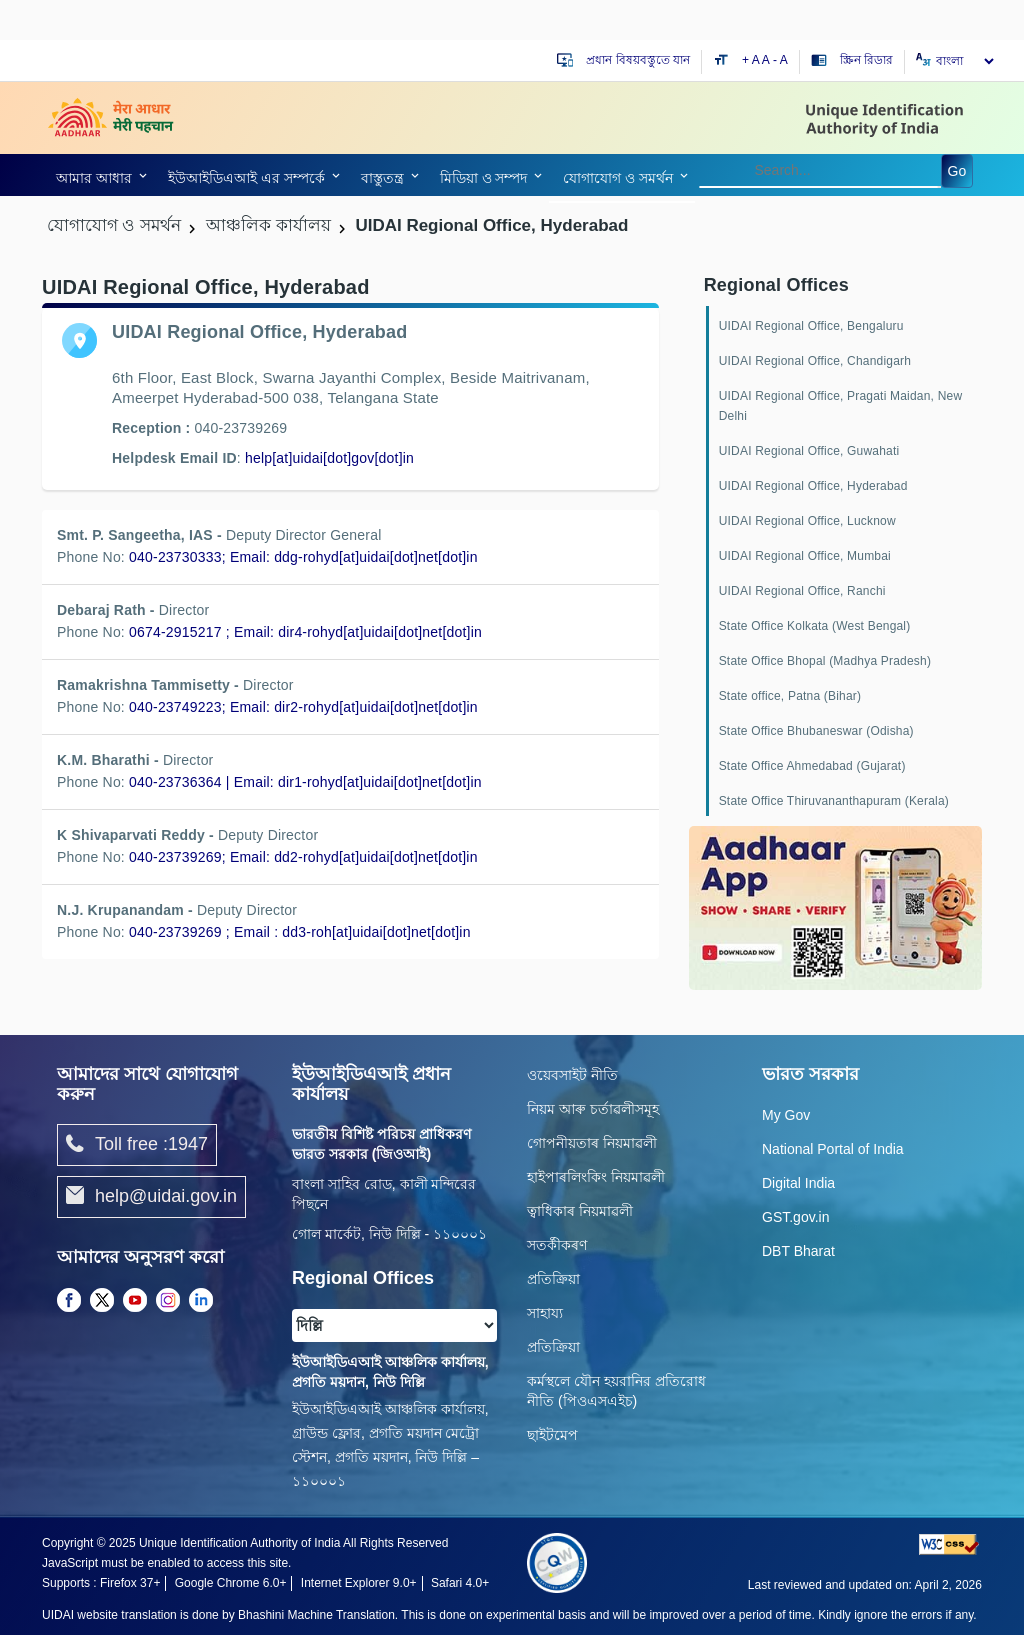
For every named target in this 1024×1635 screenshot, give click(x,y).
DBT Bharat (798, 1251)
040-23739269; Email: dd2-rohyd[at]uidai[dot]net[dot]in (303, 857)
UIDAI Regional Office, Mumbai (805, 556)
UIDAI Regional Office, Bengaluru (811, 326)
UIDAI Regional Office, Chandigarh (815, 361)
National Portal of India (833, 1149)
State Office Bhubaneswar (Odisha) (816, 731)
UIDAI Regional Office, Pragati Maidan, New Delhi (841, 406)
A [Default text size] (766, 60)
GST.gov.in (795, 1217)
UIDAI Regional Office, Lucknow (807, 521)
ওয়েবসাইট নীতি (572, 1075)
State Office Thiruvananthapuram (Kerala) (834, 801)
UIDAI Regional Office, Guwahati (809, 451)
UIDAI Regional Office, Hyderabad (813, 486)
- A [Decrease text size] (780, 60)
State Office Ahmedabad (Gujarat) (812, 766)
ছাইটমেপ (552, 1435)
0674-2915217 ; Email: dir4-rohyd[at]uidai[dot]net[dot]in (305, 632)
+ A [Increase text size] (752, 60)
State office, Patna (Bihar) (790, 696)
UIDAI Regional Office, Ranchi (802, 591)
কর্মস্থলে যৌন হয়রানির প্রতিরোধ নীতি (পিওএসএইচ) (616, 1391)
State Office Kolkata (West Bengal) (815, 626)
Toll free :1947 (137, 1145)
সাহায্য (545, 1313)
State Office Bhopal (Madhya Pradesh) (825, 661)
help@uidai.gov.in (151, 1197)
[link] (331, 458)
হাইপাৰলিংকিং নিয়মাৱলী (596, 1177)
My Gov (786, 1115)
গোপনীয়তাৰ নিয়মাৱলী (592, 1143)
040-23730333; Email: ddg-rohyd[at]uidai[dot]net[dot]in (303, 557)
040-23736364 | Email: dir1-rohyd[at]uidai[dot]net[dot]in (305, 782)
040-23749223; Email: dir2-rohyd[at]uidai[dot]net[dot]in (303, 707)
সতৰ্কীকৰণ (557, 1245)
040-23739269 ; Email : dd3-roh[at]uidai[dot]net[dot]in (300, 932)
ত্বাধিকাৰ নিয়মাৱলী (580, 1211)
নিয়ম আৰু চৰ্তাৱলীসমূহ (593, 1109)
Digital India (798, 1183)
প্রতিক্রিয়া (553, 1279)
